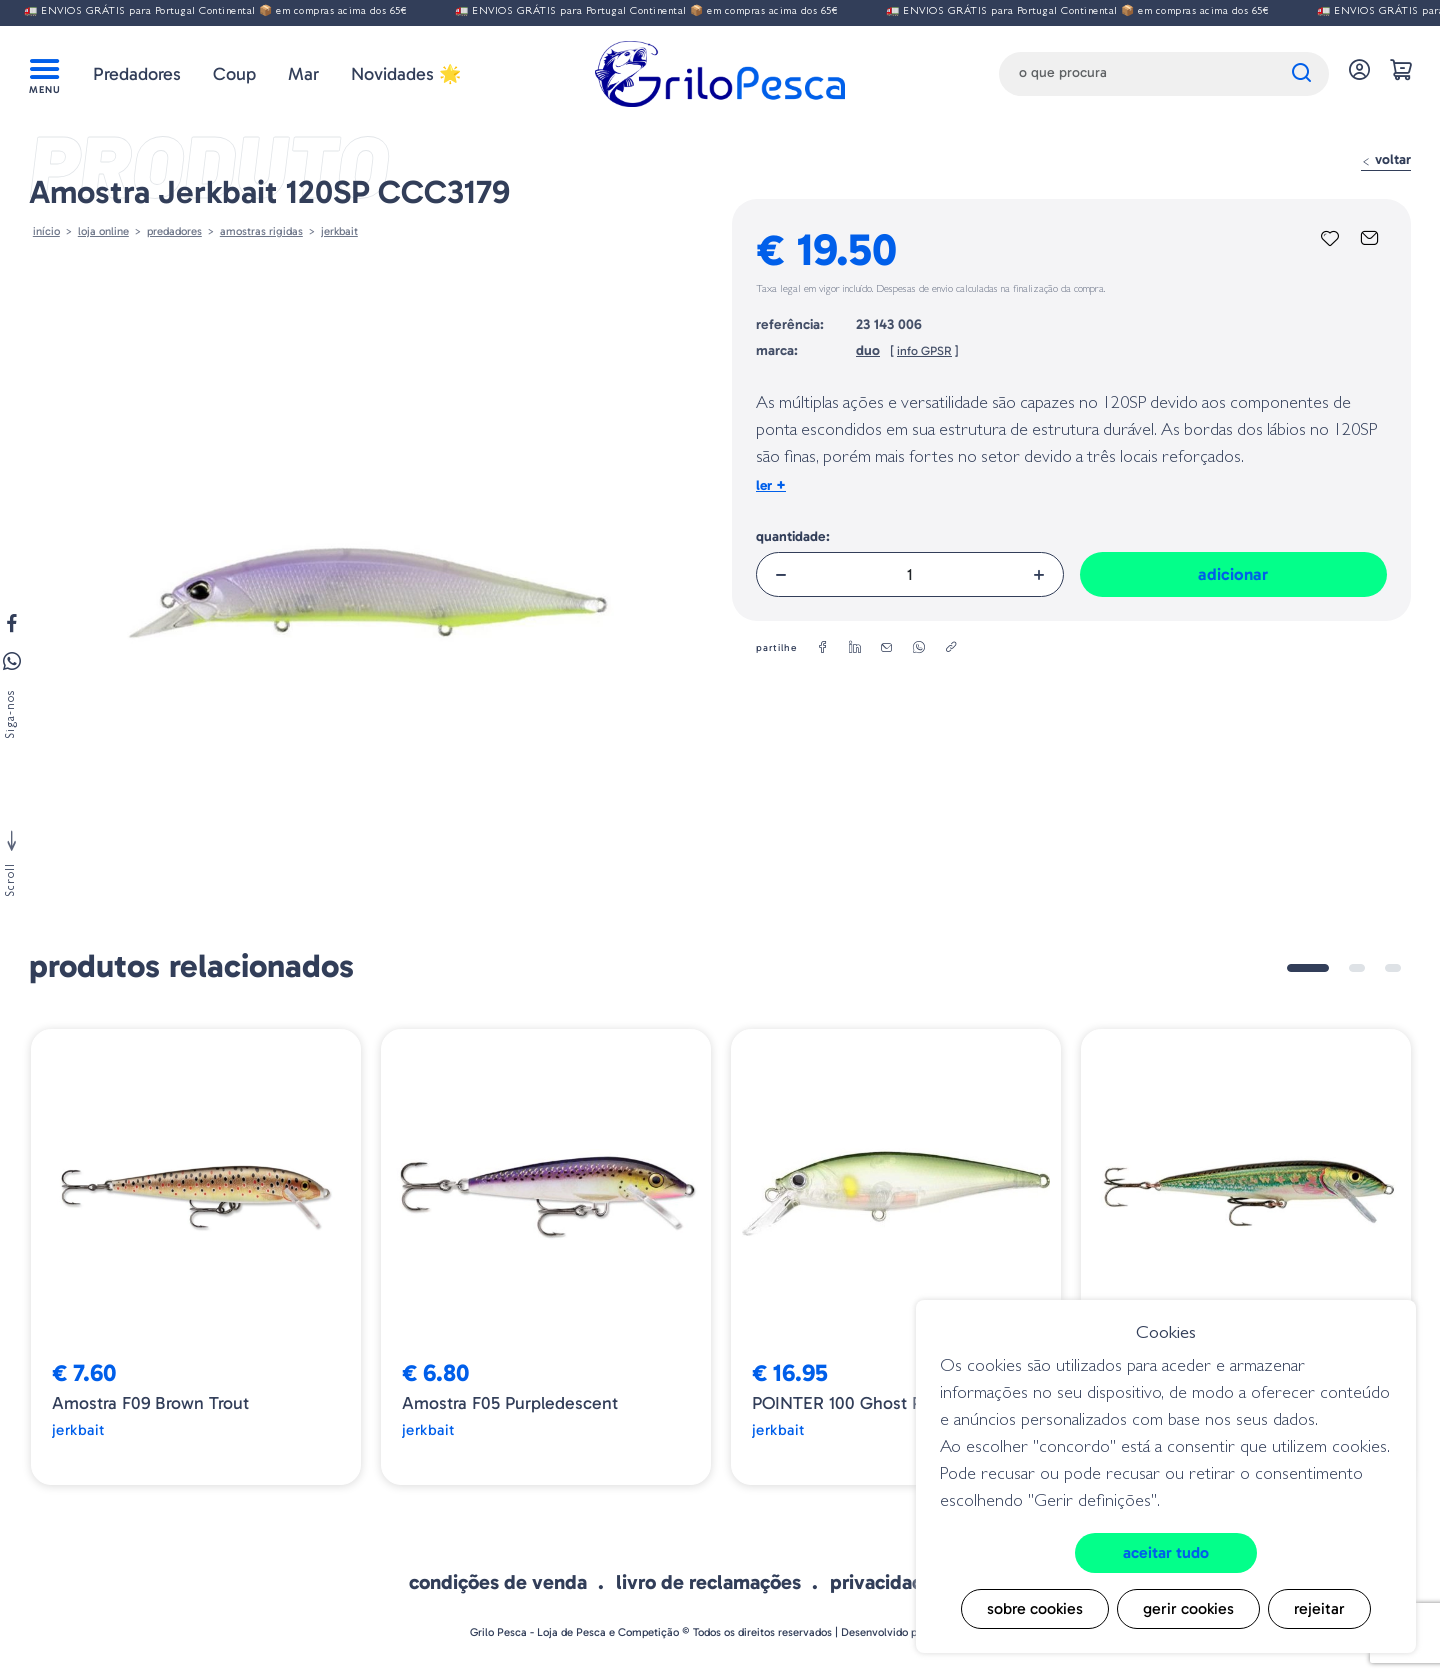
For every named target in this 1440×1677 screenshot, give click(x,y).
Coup (234, 74)
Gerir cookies (1188, 1608)
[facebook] (823, 648)
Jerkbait (339, 231)
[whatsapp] (919, 648)
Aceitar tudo (1166, 1552)
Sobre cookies (1035, 1608)
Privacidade (882, 1582)
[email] (887, 648)
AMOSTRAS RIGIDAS (261, 231)
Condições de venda (498, 1582)
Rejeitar (1319, 1608)
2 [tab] (1357, 968)
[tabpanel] (196, 1257)
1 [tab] (1308, 968)
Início (46, 231)
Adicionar (1233, 574)
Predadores (137, 74)
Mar (303, 74)
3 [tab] (1393, 968)
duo (868, 350)
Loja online (103, 231)
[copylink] (951, 648)
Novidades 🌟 (406, 74)
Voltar (1386, 159)
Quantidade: (793, 536)
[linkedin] (855, 648)
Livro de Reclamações (708, 1582)
